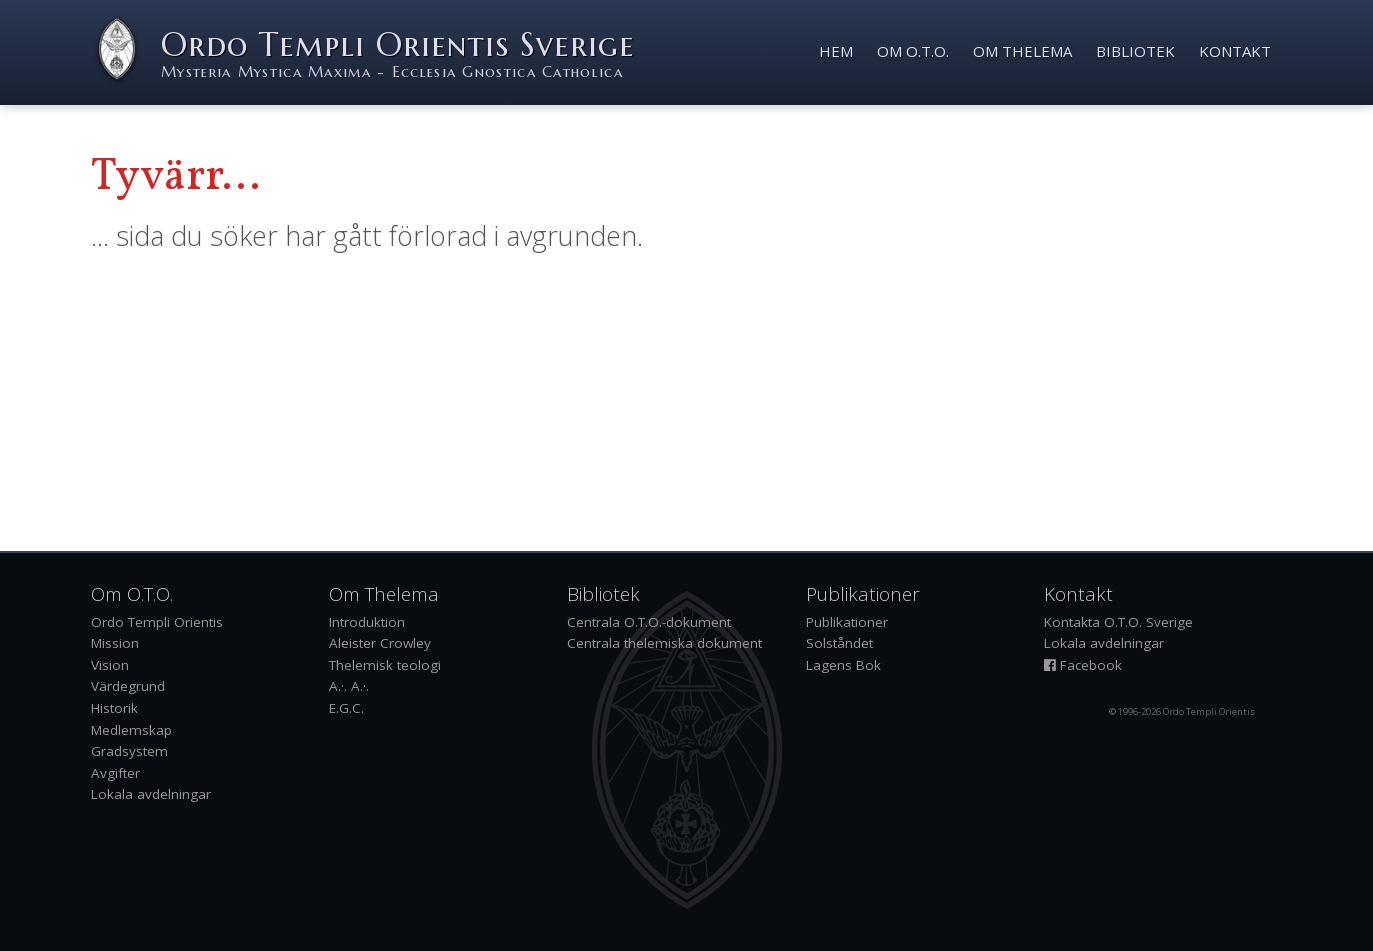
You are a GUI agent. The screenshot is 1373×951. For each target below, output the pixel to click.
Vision (110, 665)
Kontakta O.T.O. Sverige (1118, 622)
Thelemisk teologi (385, 665)
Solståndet (839, 643)
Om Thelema (1022, 51)
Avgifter (115, 773)
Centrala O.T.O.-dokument (649, 622)
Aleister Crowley (380, 643)
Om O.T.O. (913, 51)
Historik (114, 708)
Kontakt (1235, 51)
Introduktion (367, 622)
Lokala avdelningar (151, 794)
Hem (836, 51)
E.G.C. (346, 708)
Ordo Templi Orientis (157, 622)
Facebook (1083, 665)
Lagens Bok (843, 665)
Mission (115, 643)
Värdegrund (128, 686)
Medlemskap (131, 730)
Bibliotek (1135, 51)
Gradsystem (129, 751)
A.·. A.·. (349, 686)
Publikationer (847, 622)
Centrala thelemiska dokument (664, 643)
